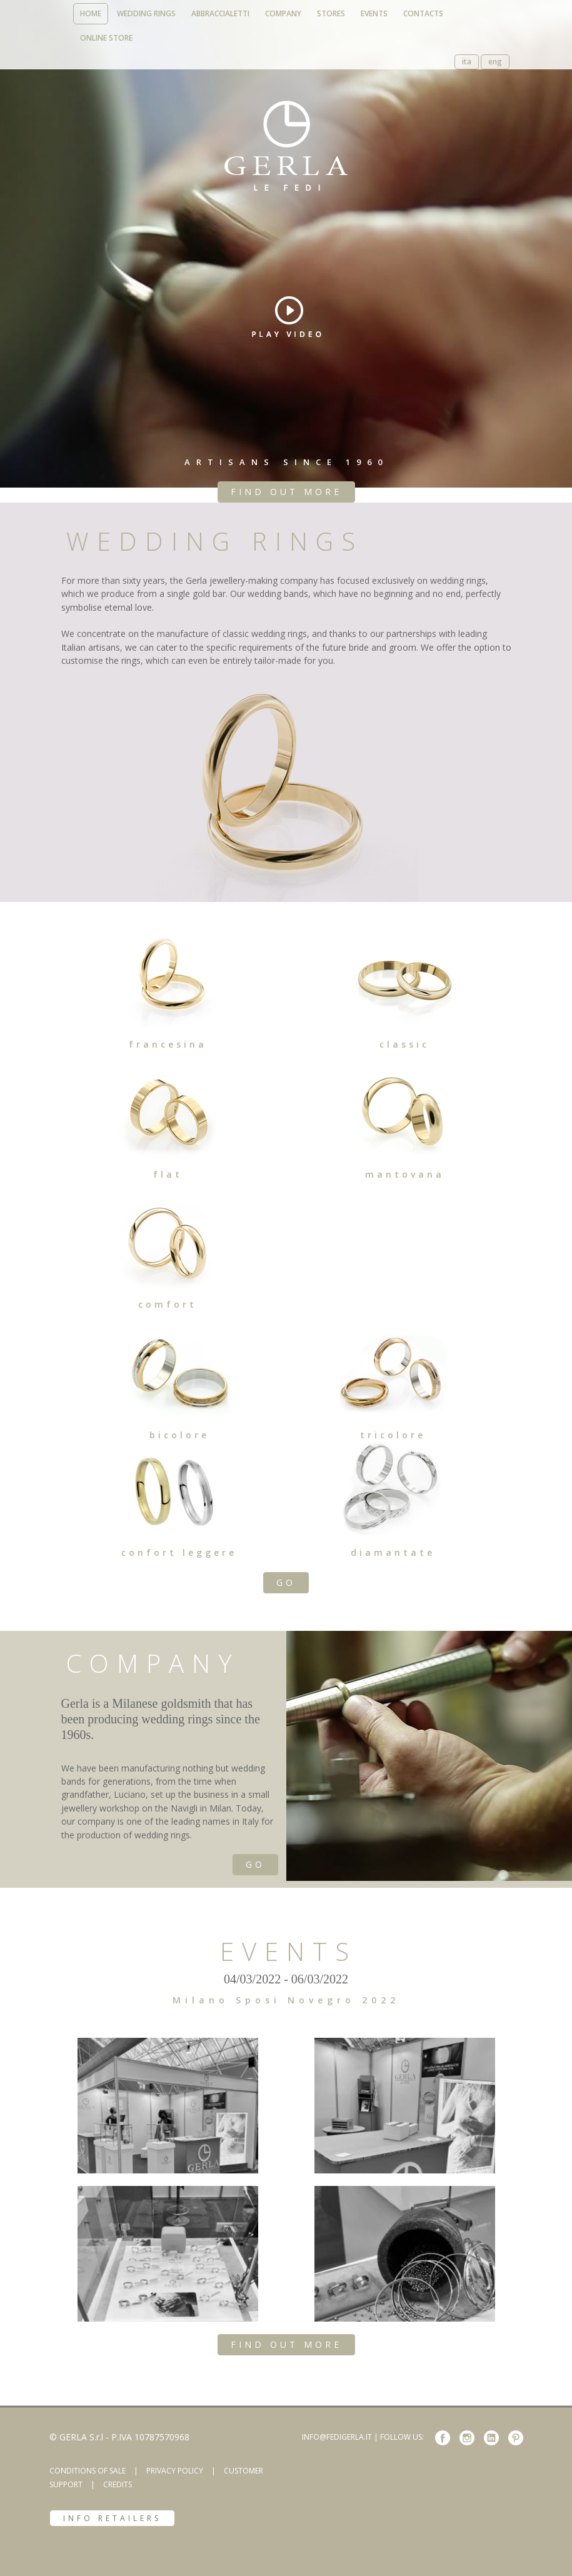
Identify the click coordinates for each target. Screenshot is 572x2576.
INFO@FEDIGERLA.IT (337, 2437)
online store (106, 38)
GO (286, 1582)
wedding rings (146, 13)
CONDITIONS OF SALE (87, 2470)
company (283, 13)
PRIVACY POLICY (174, 2470)
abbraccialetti (220, 13)
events (374, 13)
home (90, 13)
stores (331, 13)
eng (495, 61)
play (286, 317)
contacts (423, 13)
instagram (466, 2437)
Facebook (442, 2437)
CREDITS (117, 2484)
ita (466, 61)
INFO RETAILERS (112, 2518)
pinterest (515, 2437)
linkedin (491, 2437)
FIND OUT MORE (286, 492)
